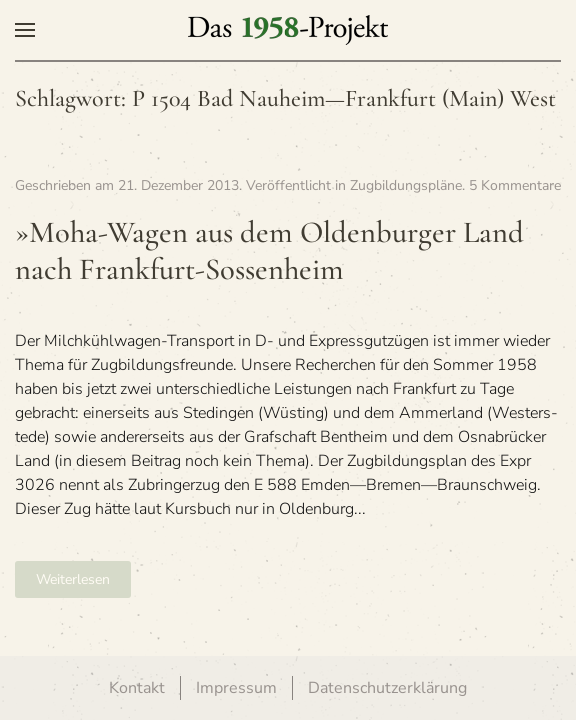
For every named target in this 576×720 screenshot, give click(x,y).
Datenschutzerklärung (387, 688)
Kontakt (137, 688)
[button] (25, 30)
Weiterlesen (73, 579)
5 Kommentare (515, 185)
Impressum (236, 688)
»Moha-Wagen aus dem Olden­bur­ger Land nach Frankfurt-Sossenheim (269, 251)
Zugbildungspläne (406, 185)
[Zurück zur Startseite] (288, 30)
